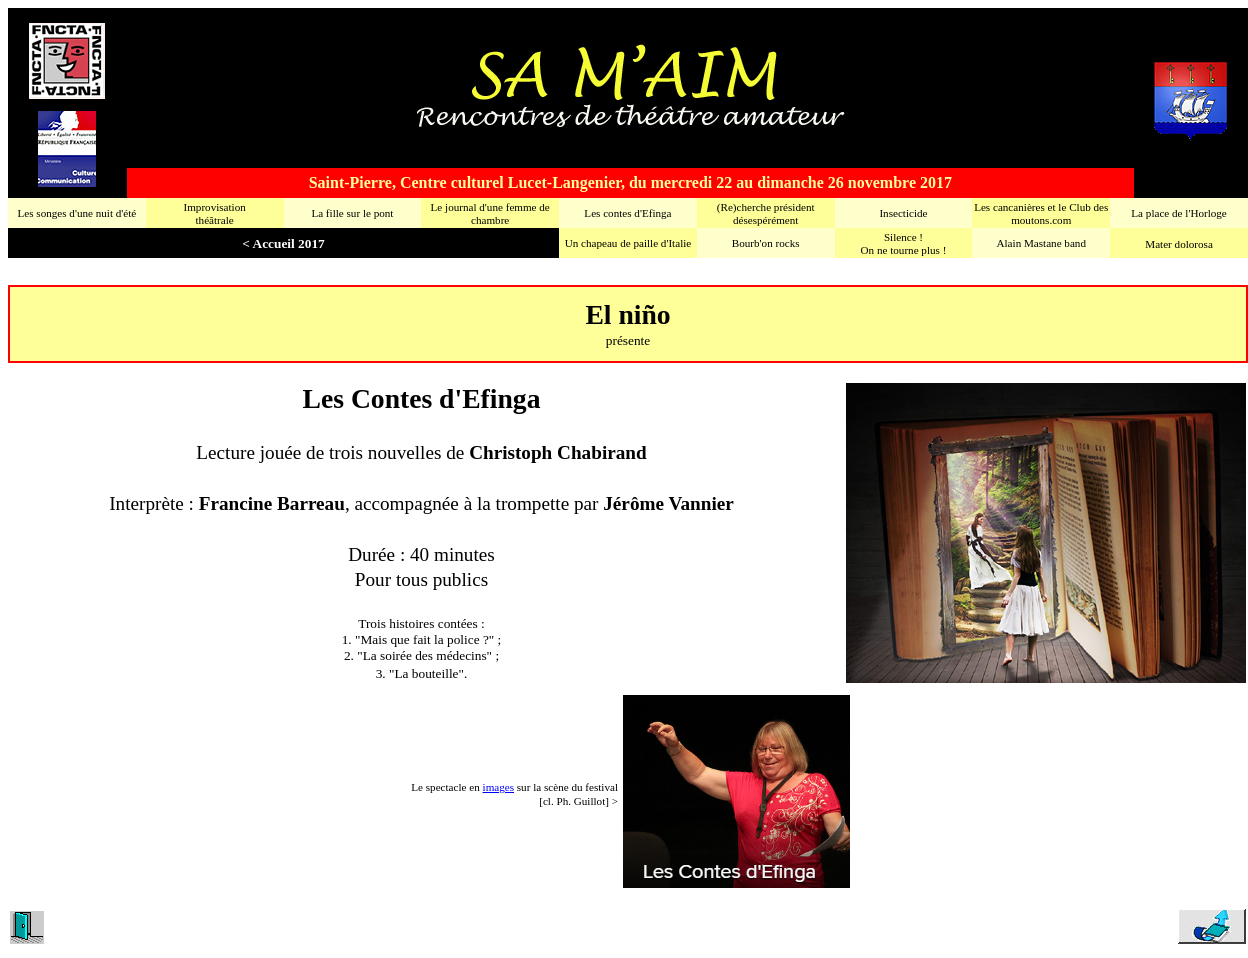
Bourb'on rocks (766, 243)
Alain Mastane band (1041, 243)
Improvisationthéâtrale (214, 213)
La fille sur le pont (352, 213)
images (498, 787)
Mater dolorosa (1179, 244)
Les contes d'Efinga (627, 213)
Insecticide (903, 213)
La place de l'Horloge (1178, 213)
